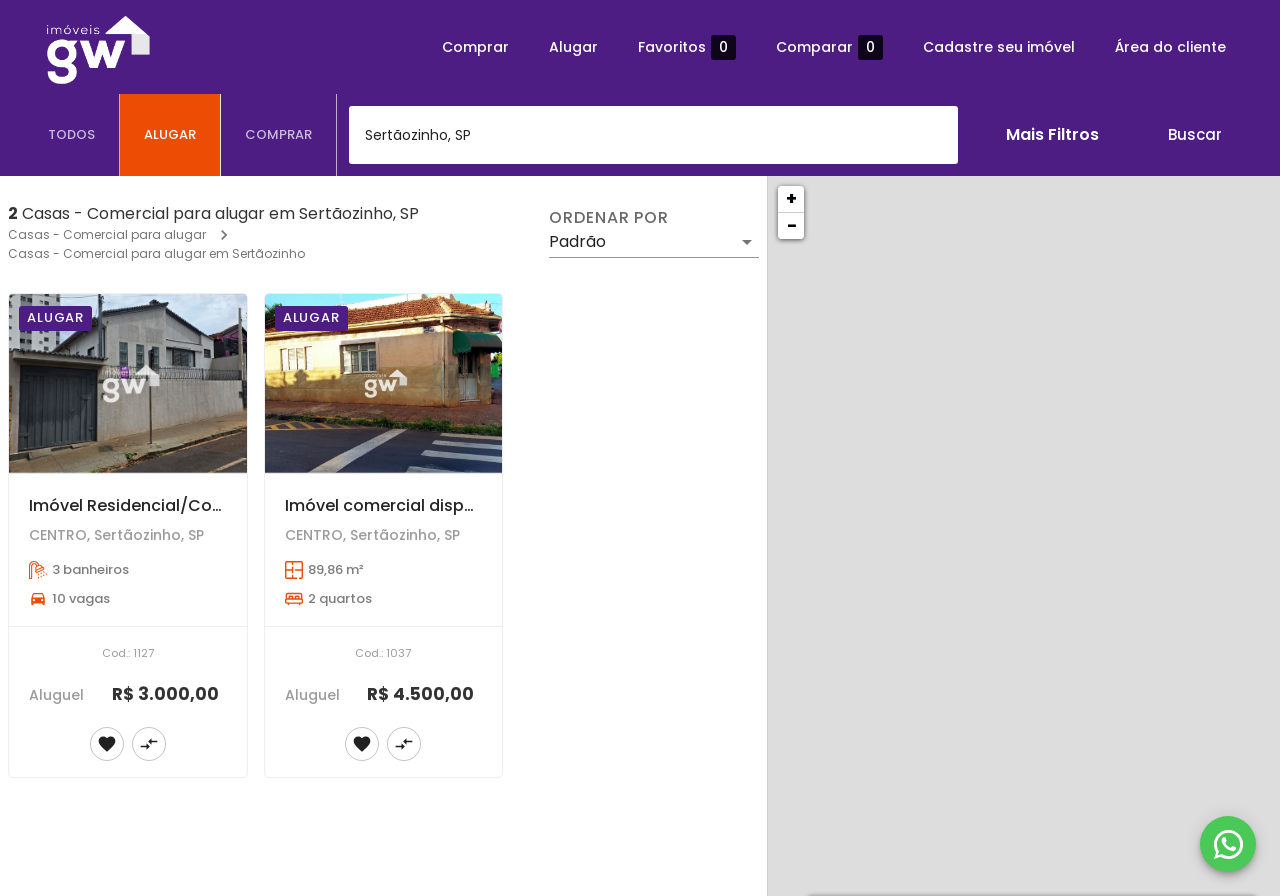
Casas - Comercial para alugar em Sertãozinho (156, 253)
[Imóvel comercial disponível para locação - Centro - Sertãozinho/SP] (384, 383)
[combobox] (653, 135)
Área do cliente (1170, 47)
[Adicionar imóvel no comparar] (149, 744)
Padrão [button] (577, 241)
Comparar (829, 47)
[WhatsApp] (1228, 844)
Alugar (573, 47)
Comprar (475, 47)
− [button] (792, 225)
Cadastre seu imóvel (999, 47)
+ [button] (791, 198)
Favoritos (687, 47)
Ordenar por (609, 218)
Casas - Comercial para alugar (107, 234)
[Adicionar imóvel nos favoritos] (107, 744)
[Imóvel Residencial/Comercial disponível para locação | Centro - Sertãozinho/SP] (128, 383)
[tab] (72, 135)
